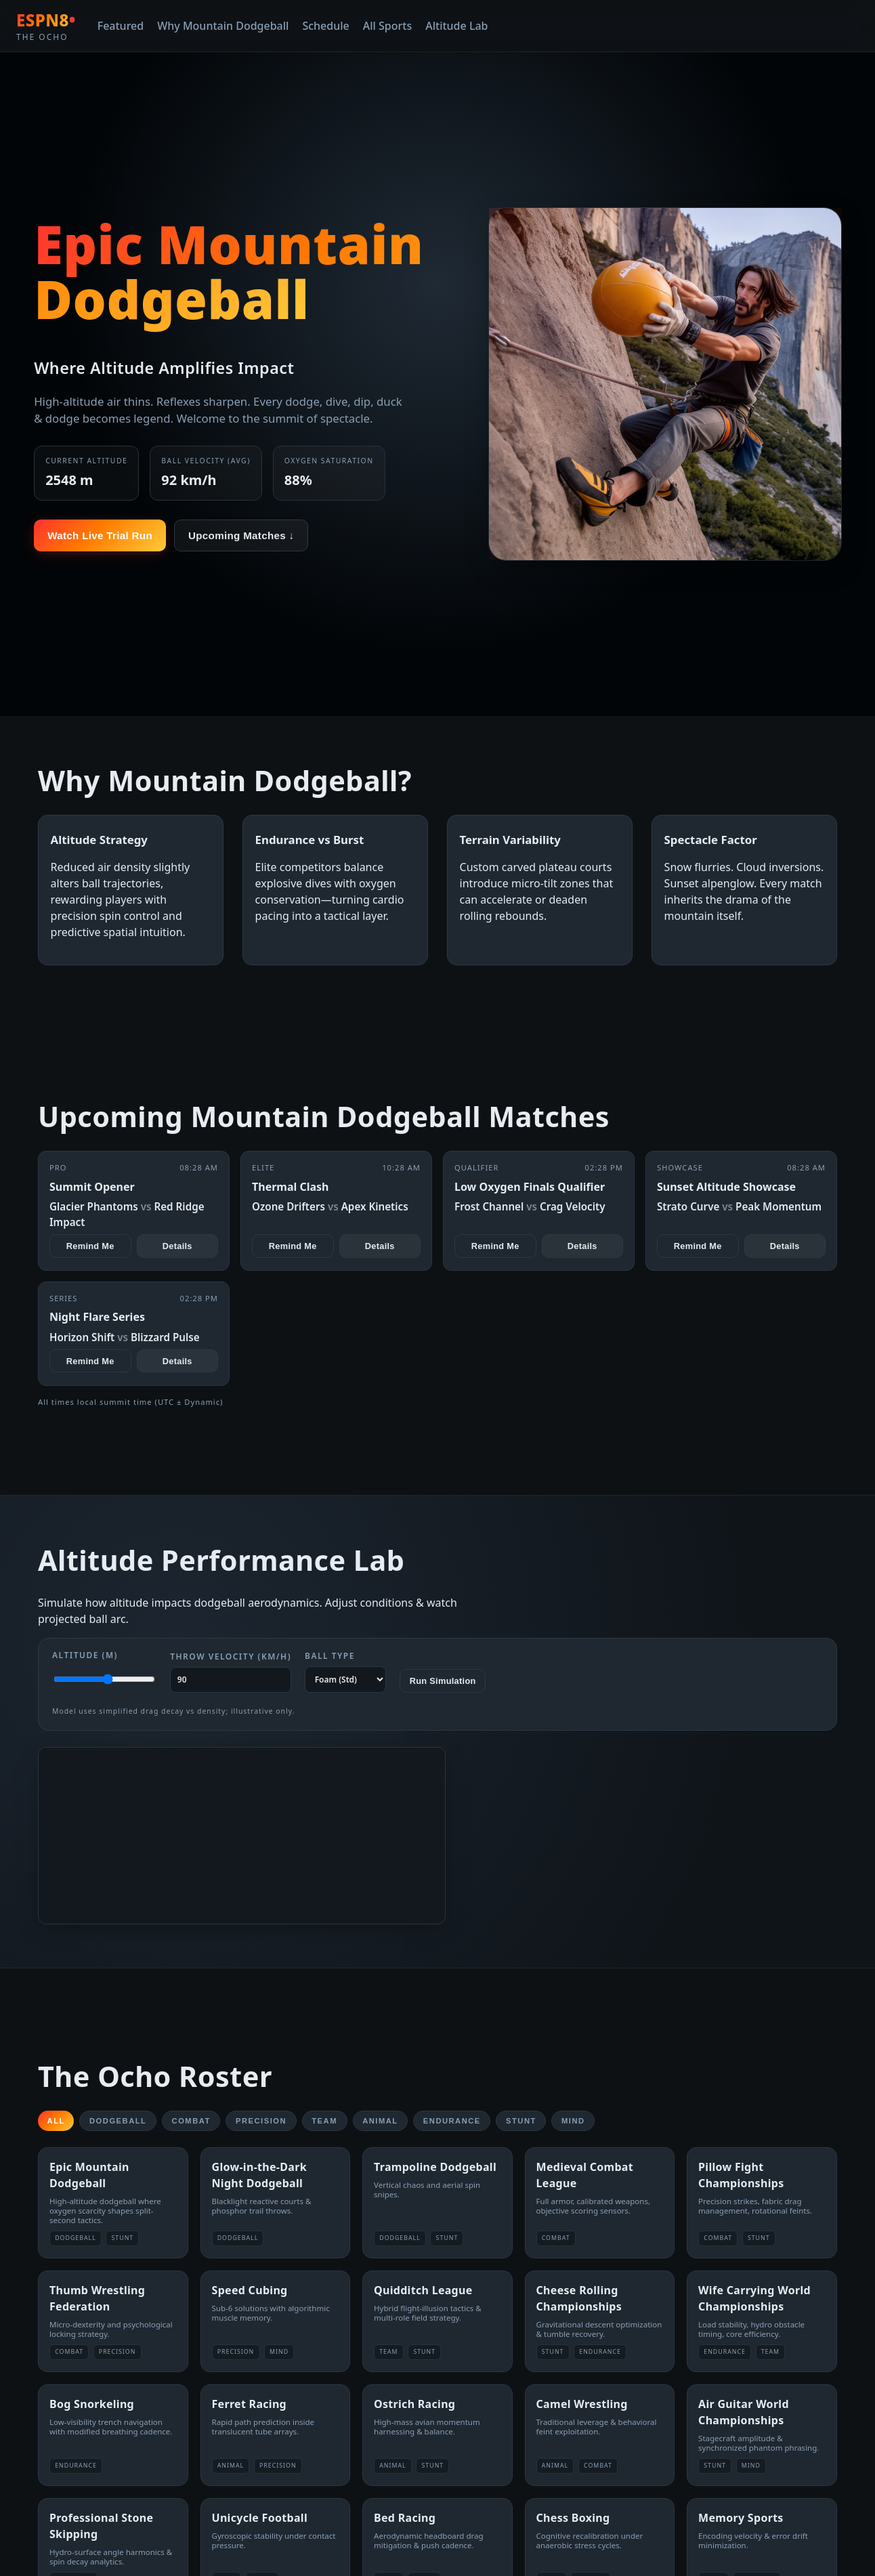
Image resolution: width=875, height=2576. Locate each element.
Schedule (325, 25)
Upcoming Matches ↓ (241, 535)
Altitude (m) (103, 1670)
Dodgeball (117, 2121)
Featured (121, 25)
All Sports (387, 25)
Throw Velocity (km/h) (230, 1672)
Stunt (521, 2121)
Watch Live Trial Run (99, 535)
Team (324, 2121)
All (56, 2121)
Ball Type (345, 1671)
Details (177, 1246)
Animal (380, 2121)
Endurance (452, 2121)
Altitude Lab (456, 25)
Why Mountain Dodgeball (223, 25)
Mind (573, 2121)
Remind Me (90, 1246)
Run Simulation (443, 1681)
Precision (261, 2121)
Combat (191, 2121)
